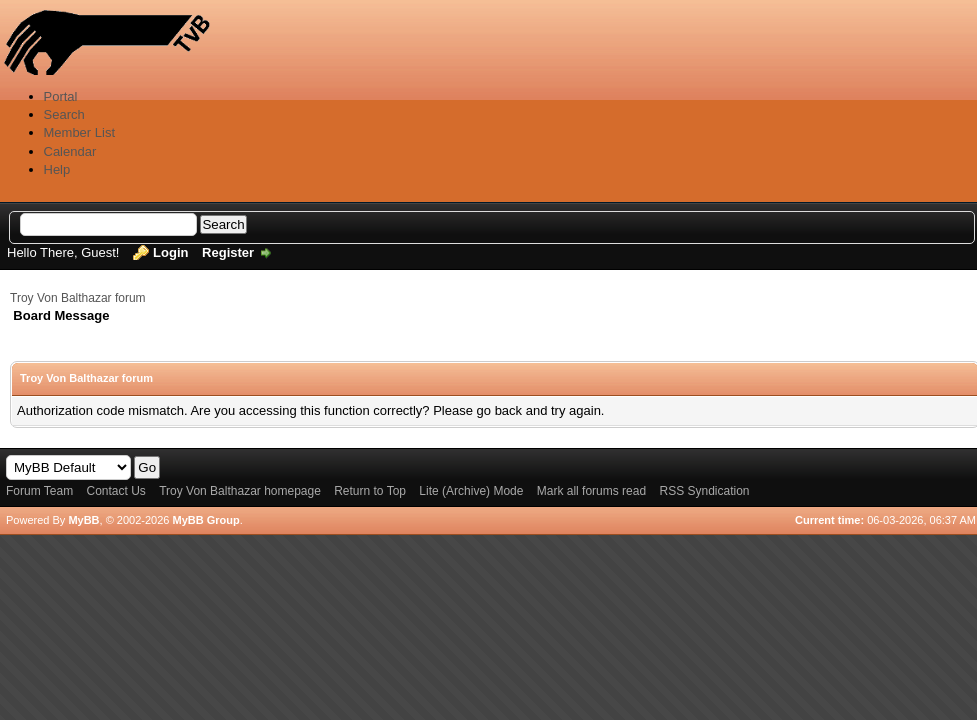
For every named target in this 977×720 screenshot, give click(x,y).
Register (228, 252)
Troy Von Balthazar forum (78, 298)
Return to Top (370, 491)
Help (57, 169)
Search (64, 114)
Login (170, 252)
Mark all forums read (591, 491)
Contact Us (115, 491)
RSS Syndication (704, 491)
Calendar (70, 151)
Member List (80, 132)
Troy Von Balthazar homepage (240, 491)
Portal (61, 96)
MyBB (83, 520)
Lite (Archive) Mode (471, 491)
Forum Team (39, 491)
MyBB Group (205, 520)
